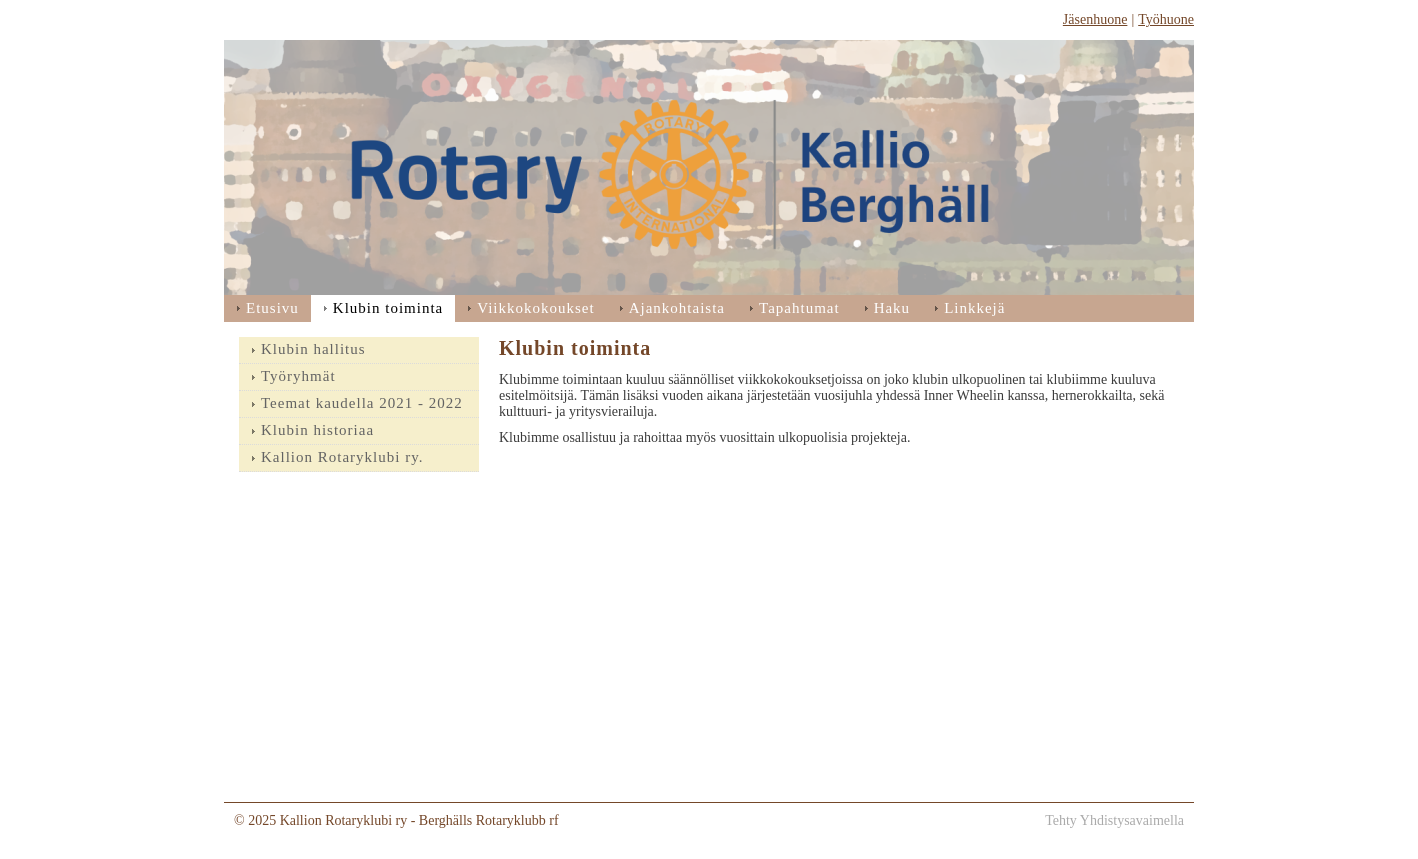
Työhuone (1166, 19)
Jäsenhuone (1095, 19)
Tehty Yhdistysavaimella (1114, 820)
